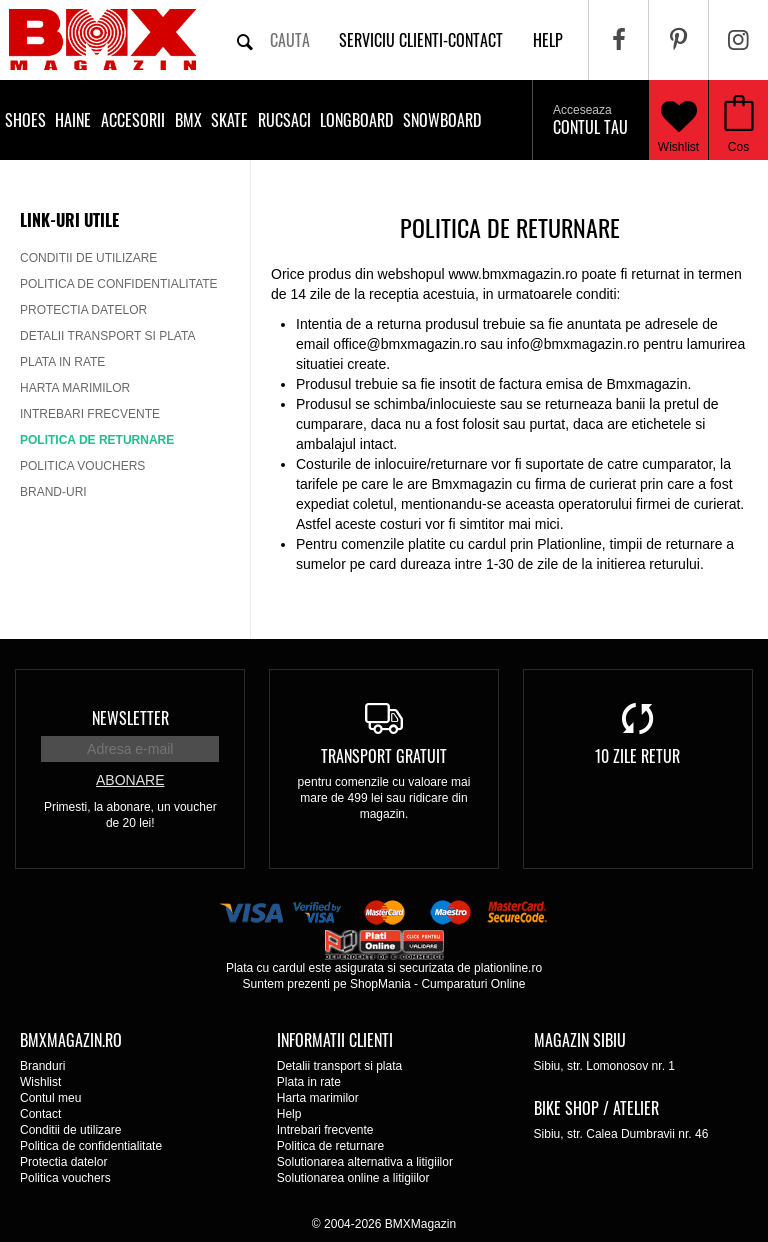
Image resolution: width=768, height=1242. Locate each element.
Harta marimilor (75, 388)
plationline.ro (508, 968)
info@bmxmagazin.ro (573, 344)
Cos (738, 147)
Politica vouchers (82, 466)
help (548, 40)
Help (289, 1114)
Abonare (130, 780)
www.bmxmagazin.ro (512, 274)
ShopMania (380, 984)
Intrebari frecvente (90, 414)
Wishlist (679, 120)
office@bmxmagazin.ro (404, 344)
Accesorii (133, 120)
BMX (188, 120)
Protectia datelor (83, 310)
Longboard (356, 120)
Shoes (25, 120)
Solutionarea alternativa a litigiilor (365, 1162)
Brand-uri (53, 492)
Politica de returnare (97, 440)
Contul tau (590, 121)
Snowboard (442, 120)
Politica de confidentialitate (119, 284)
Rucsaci (284, 120)
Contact (40, 1114)
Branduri (42, 1066)
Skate (229, 120)
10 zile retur (637, 756)
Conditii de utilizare (88, 258)
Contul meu (50, 1098)
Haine (73, 120)
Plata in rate (62, 362)
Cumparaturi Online (473, 984)
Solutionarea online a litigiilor (353, 1178)
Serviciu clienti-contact (421, 40)
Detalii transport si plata (107, 336)
